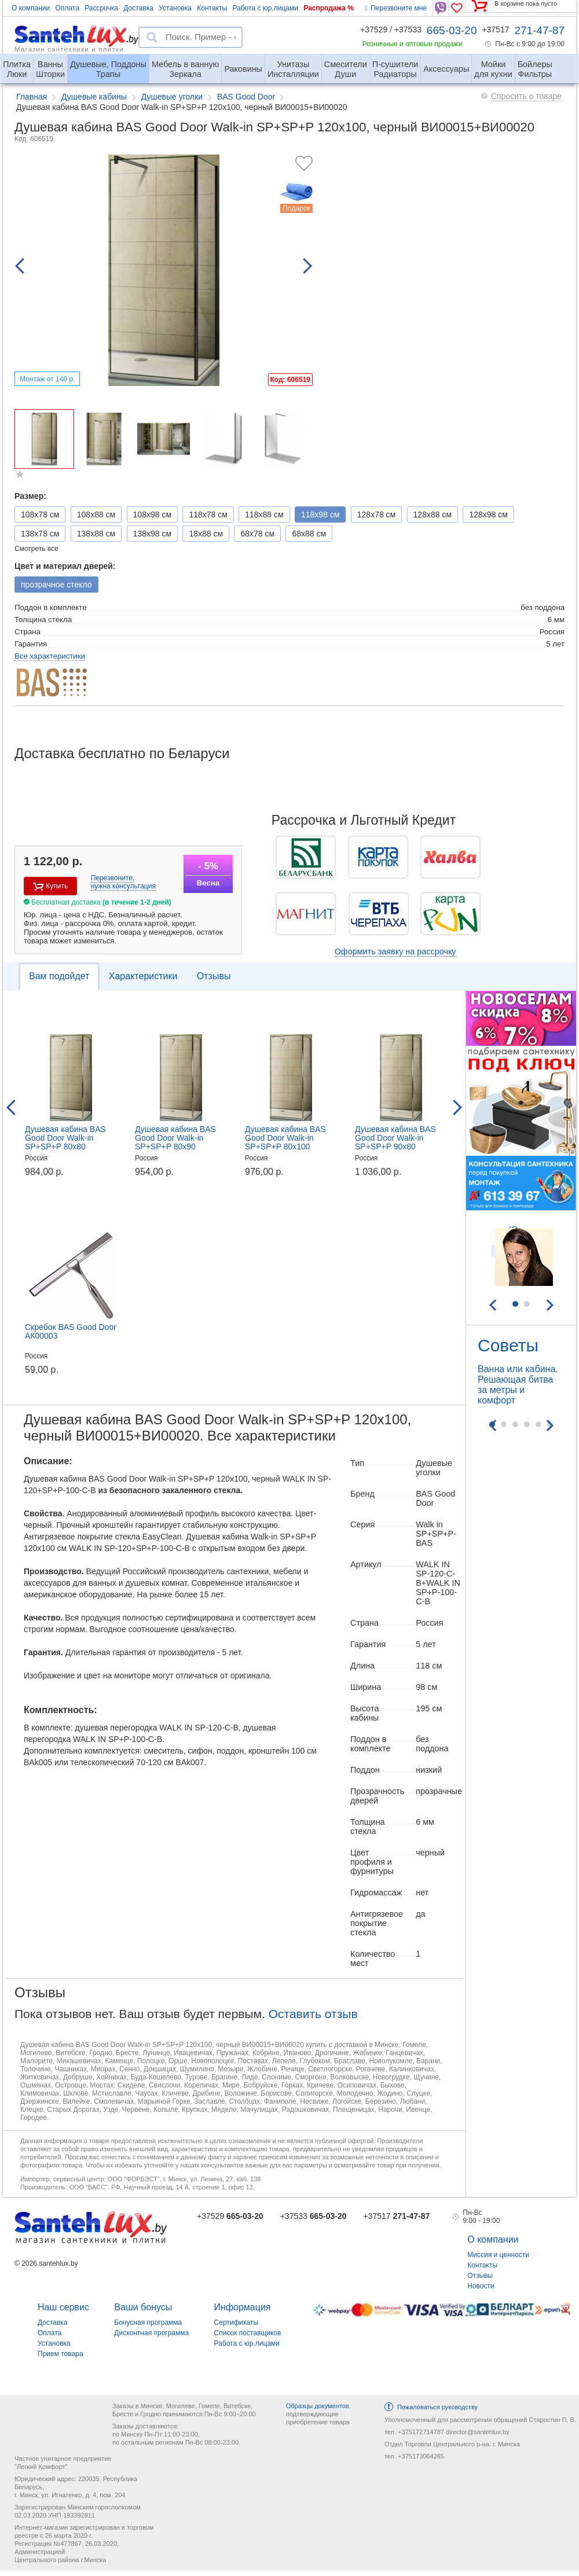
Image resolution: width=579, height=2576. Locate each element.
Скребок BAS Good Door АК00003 (70, 1331)
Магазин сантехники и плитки (69, 49)
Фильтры (535, 64)
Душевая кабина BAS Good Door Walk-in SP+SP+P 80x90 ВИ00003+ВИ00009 (175, 1142)
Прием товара (60, 2354)
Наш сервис (63, 2307)
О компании (31, 8)
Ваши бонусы (143, 2307)
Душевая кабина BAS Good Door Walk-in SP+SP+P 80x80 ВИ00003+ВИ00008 (65, 1142)
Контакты (212, 8)
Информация (242, 2307)
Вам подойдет (59, 976)
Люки (17, 64)
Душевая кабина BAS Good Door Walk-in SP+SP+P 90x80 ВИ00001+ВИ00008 (395, 1142)
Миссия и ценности (498, 2255)
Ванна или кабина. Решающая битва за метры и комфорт (518, 1384)
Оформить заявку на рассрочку (395, 951)
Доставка (138, 8)
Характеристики (143, 976)
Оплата (67, 8)
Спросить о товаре (526, 96)
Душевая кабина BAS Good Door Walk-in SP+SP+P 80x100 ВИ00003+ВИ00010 (285, 1142)
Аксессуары (446, 69)
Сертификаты (236, 2322)
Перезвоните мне (396, 8)
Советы (508, 1345)
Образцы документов (317, 2405)
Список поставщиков (247, 2333)
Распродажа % (328, 8)
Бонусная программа (148, 2322)
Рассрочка (101, 8)
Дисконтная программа (151, 2333)
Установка (175, 8)
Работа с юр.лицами (265, 8)
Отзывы (214, 976)
